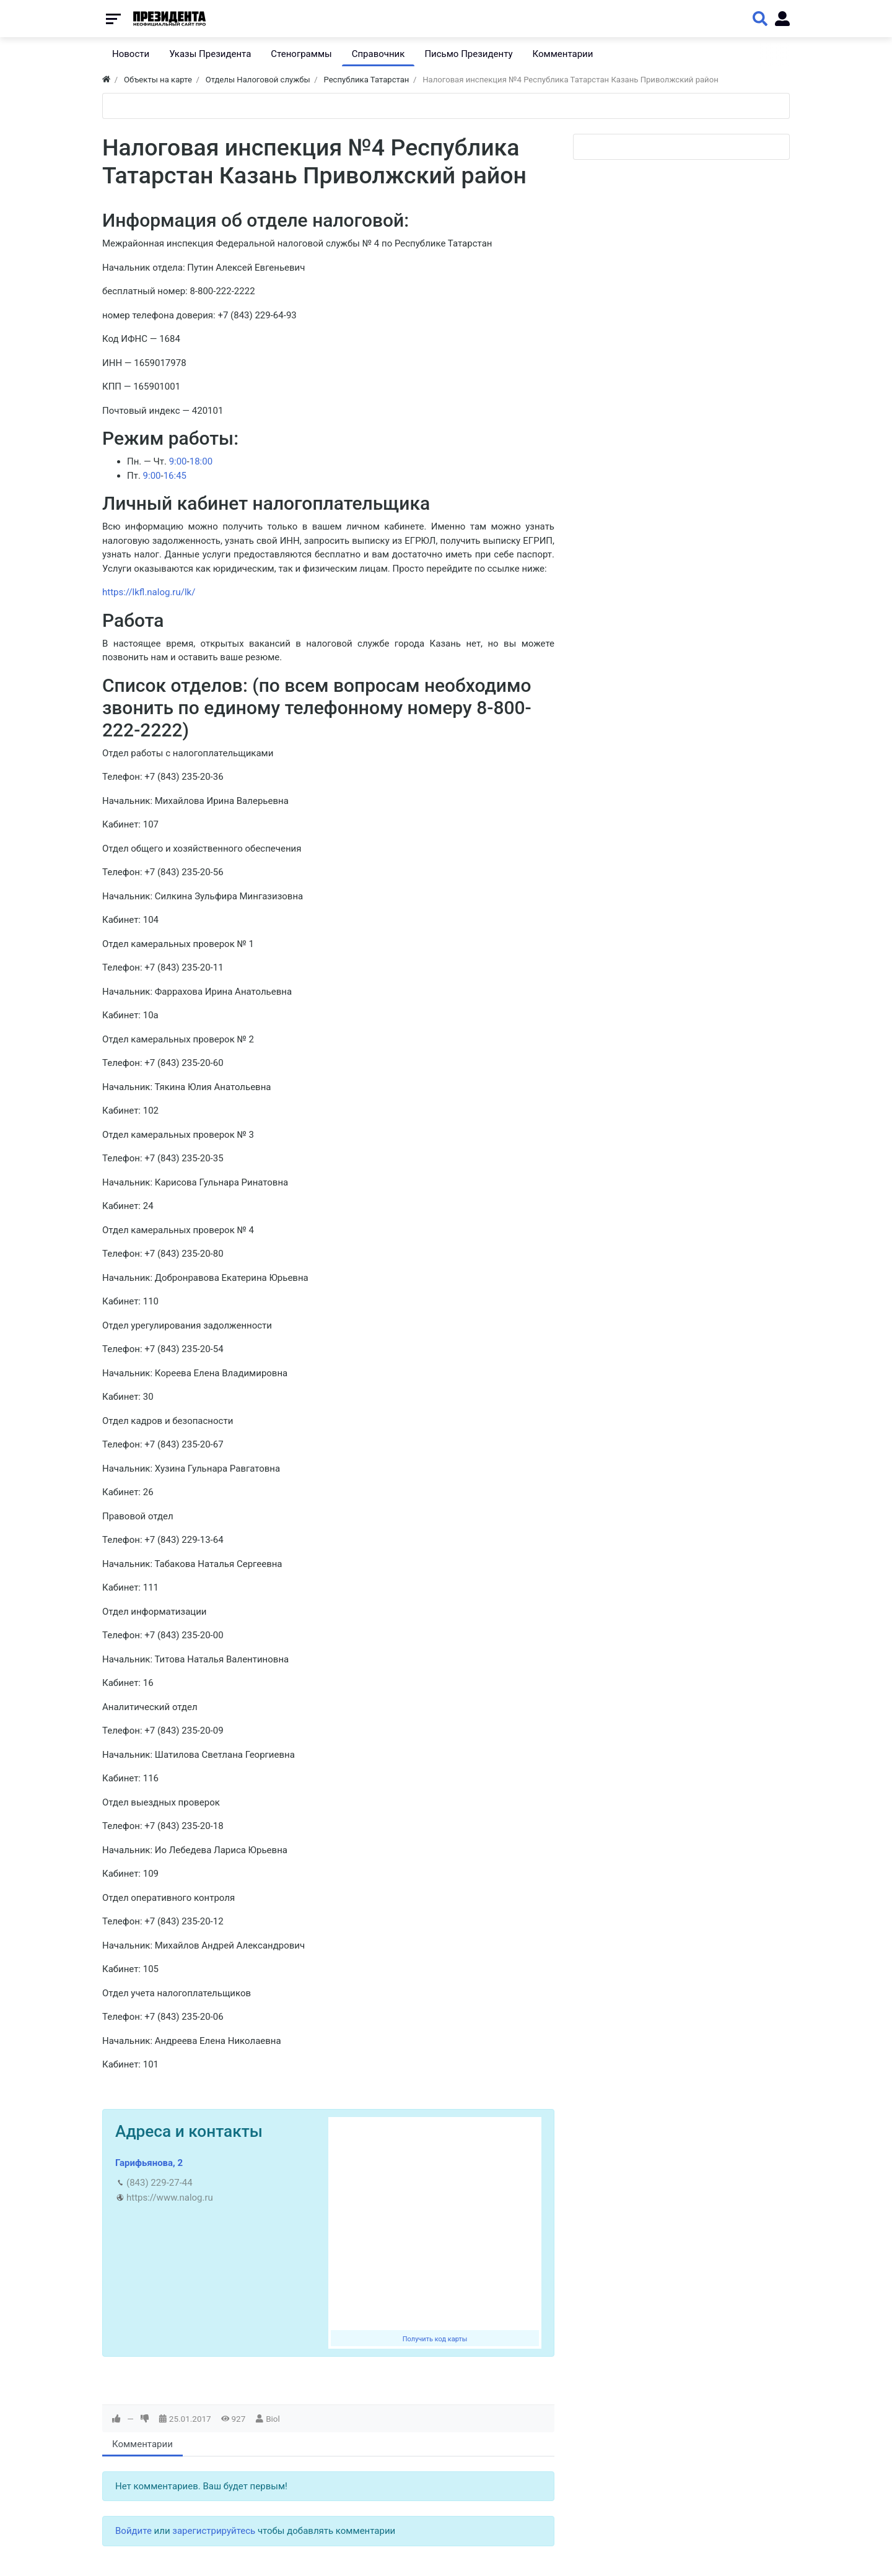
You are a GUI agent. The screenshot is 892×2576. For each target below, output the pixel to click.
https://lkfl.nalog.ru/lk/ (148, 592)
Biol (273, 2419)
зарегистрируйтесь (213, 2530)
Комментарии (142, 2444)
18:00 (201, 461)
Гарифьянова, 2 (149, 2162)
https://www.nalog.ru (169, 2197)
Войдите (133, 2530)
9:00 (178, 461)
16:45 (175, 475)
